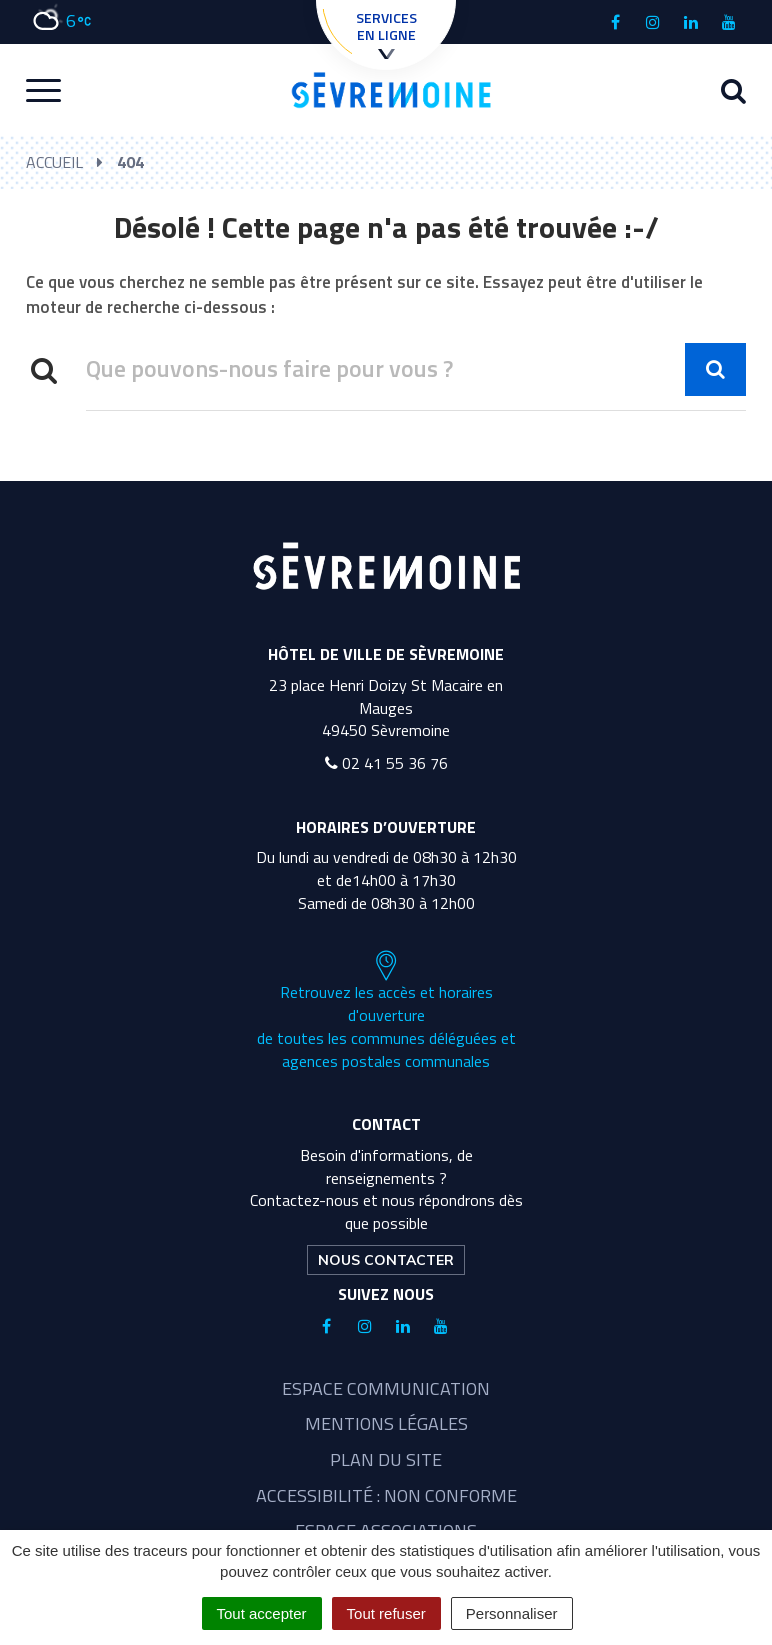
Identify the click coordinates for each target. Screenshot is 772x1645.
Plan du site (386, 1459)
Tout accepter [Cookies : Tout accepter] (262, 1613)
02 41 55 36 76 (386, 763)
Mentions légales (386, 1423)
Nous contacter (386, 1260)
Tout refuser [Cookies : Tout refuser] (386, 1613)
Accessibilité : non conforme (386, 1495)
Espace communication (386, 1388)
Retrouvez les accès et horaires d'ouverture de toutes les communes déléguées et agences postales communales (386, 1011)
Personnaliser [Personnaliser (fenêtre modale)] (512, 1613)
